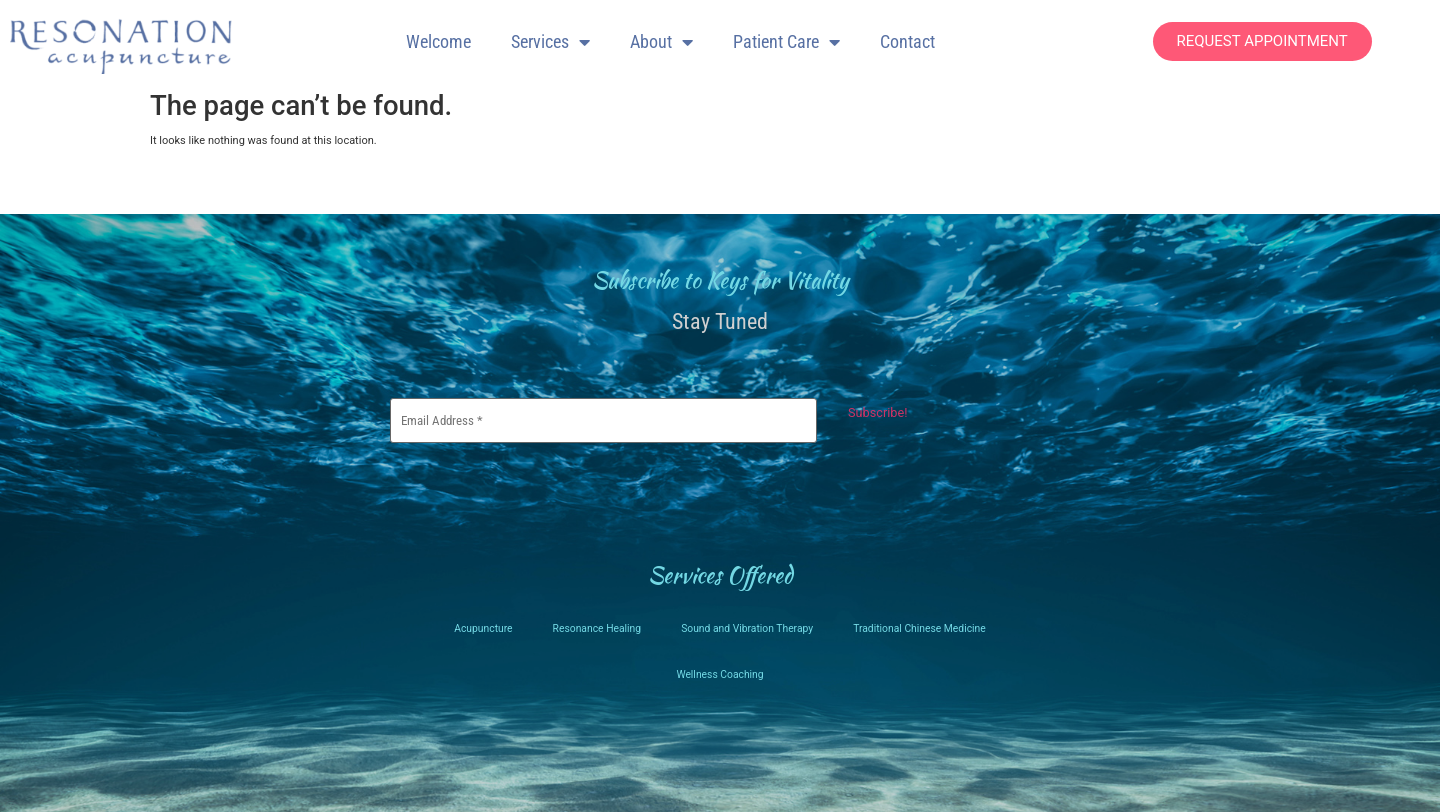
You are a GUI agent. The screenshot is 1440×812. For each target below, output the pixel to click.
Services (550, 42)
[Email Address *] (603, 417)
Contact (907, 41)
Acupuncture (472, 622)
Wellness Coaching (720, 668)
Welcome (438, 41)
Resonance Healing (590, 622)
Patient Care (786, 42)
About (661, 42)
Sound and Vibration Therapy (747, 622)
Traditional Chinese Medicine (928, 622)
